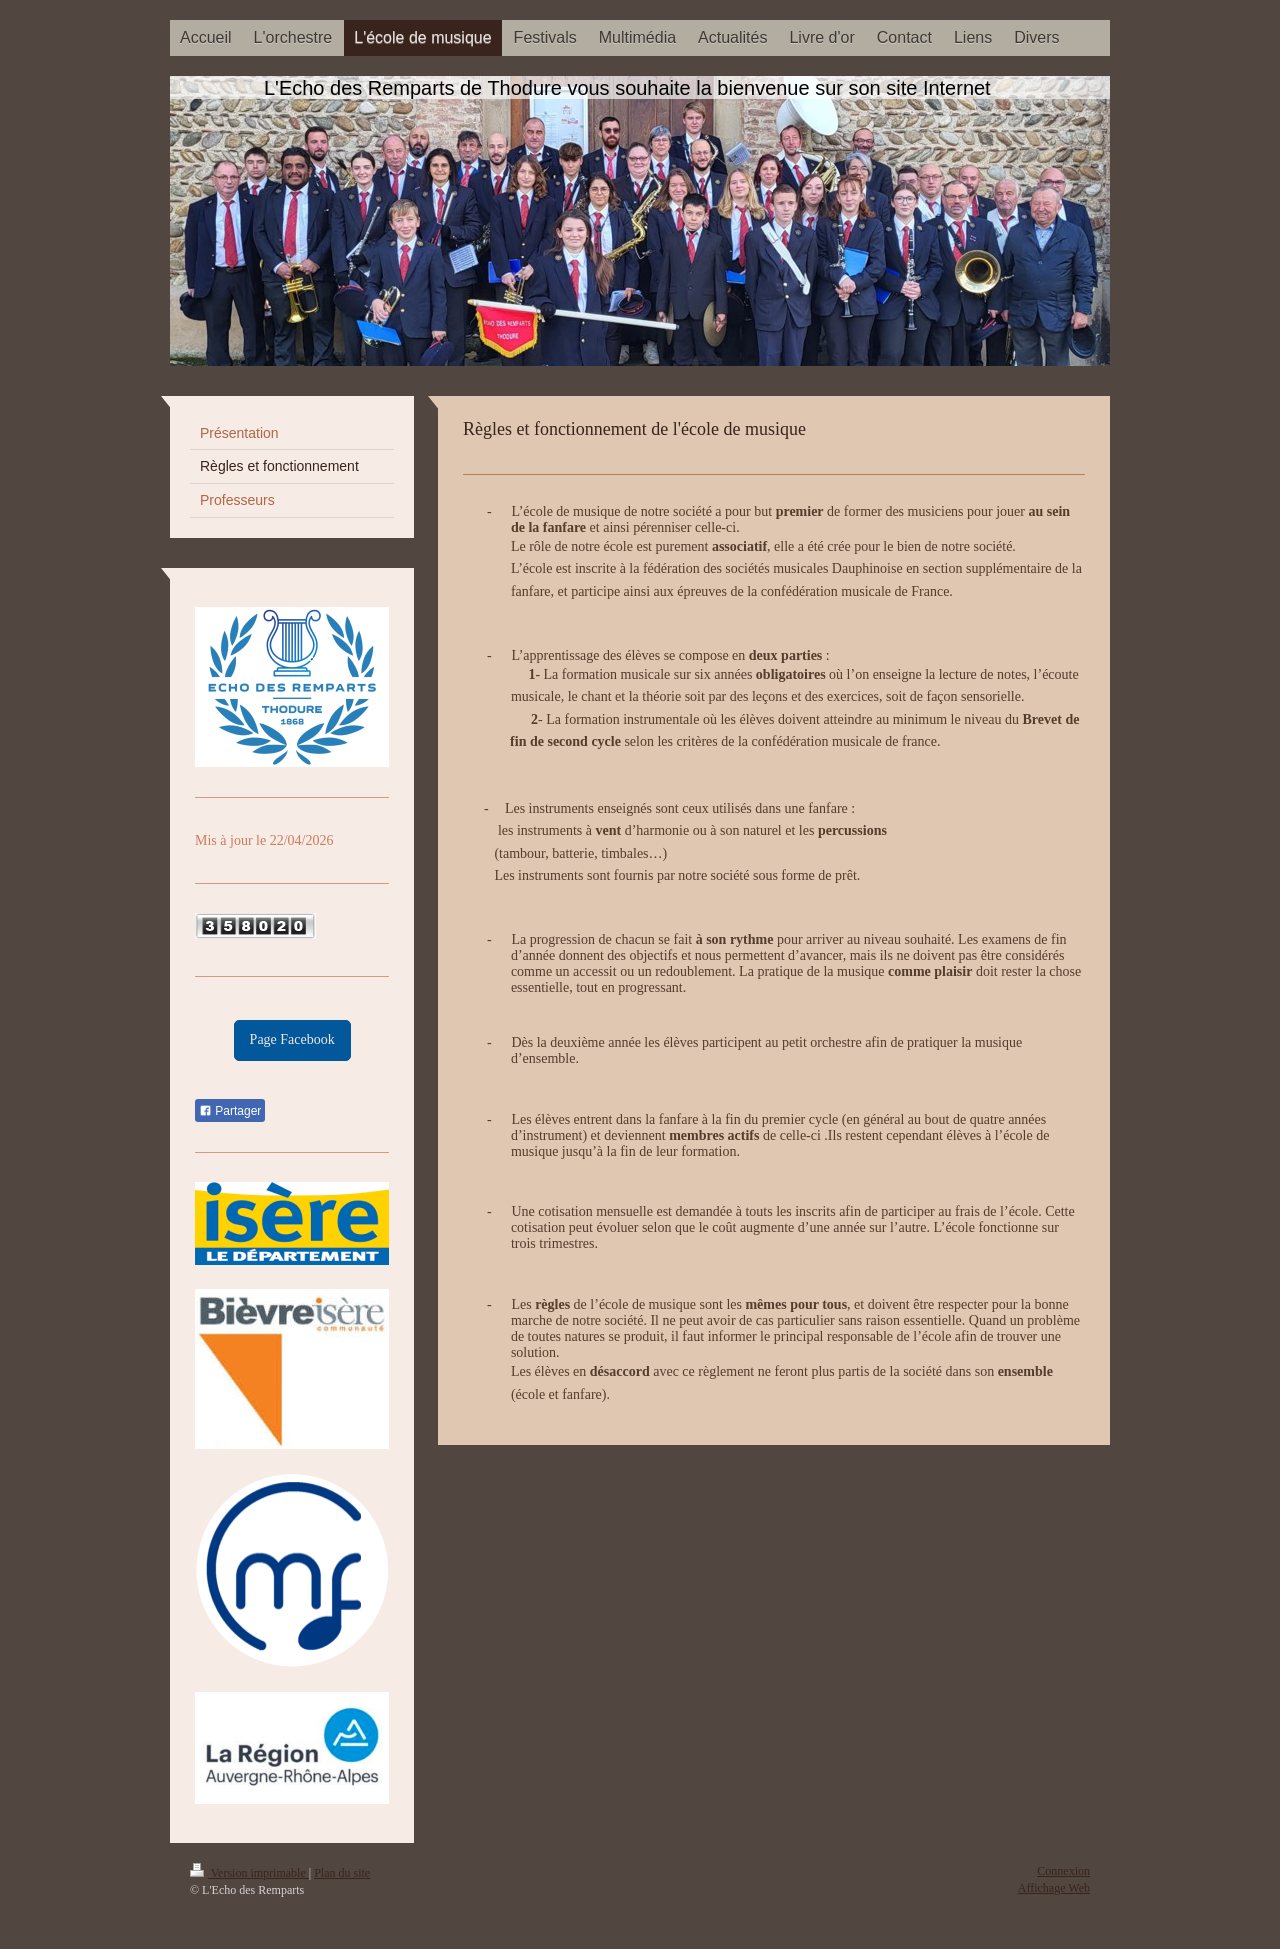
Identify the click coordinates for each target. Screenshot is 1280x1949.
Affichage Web (1054, 1888)
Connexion (1063, 1871)
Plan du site (342, 1873)
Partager (230, 1111)
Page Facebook (292, 1039)
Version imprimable (249, 1873)
